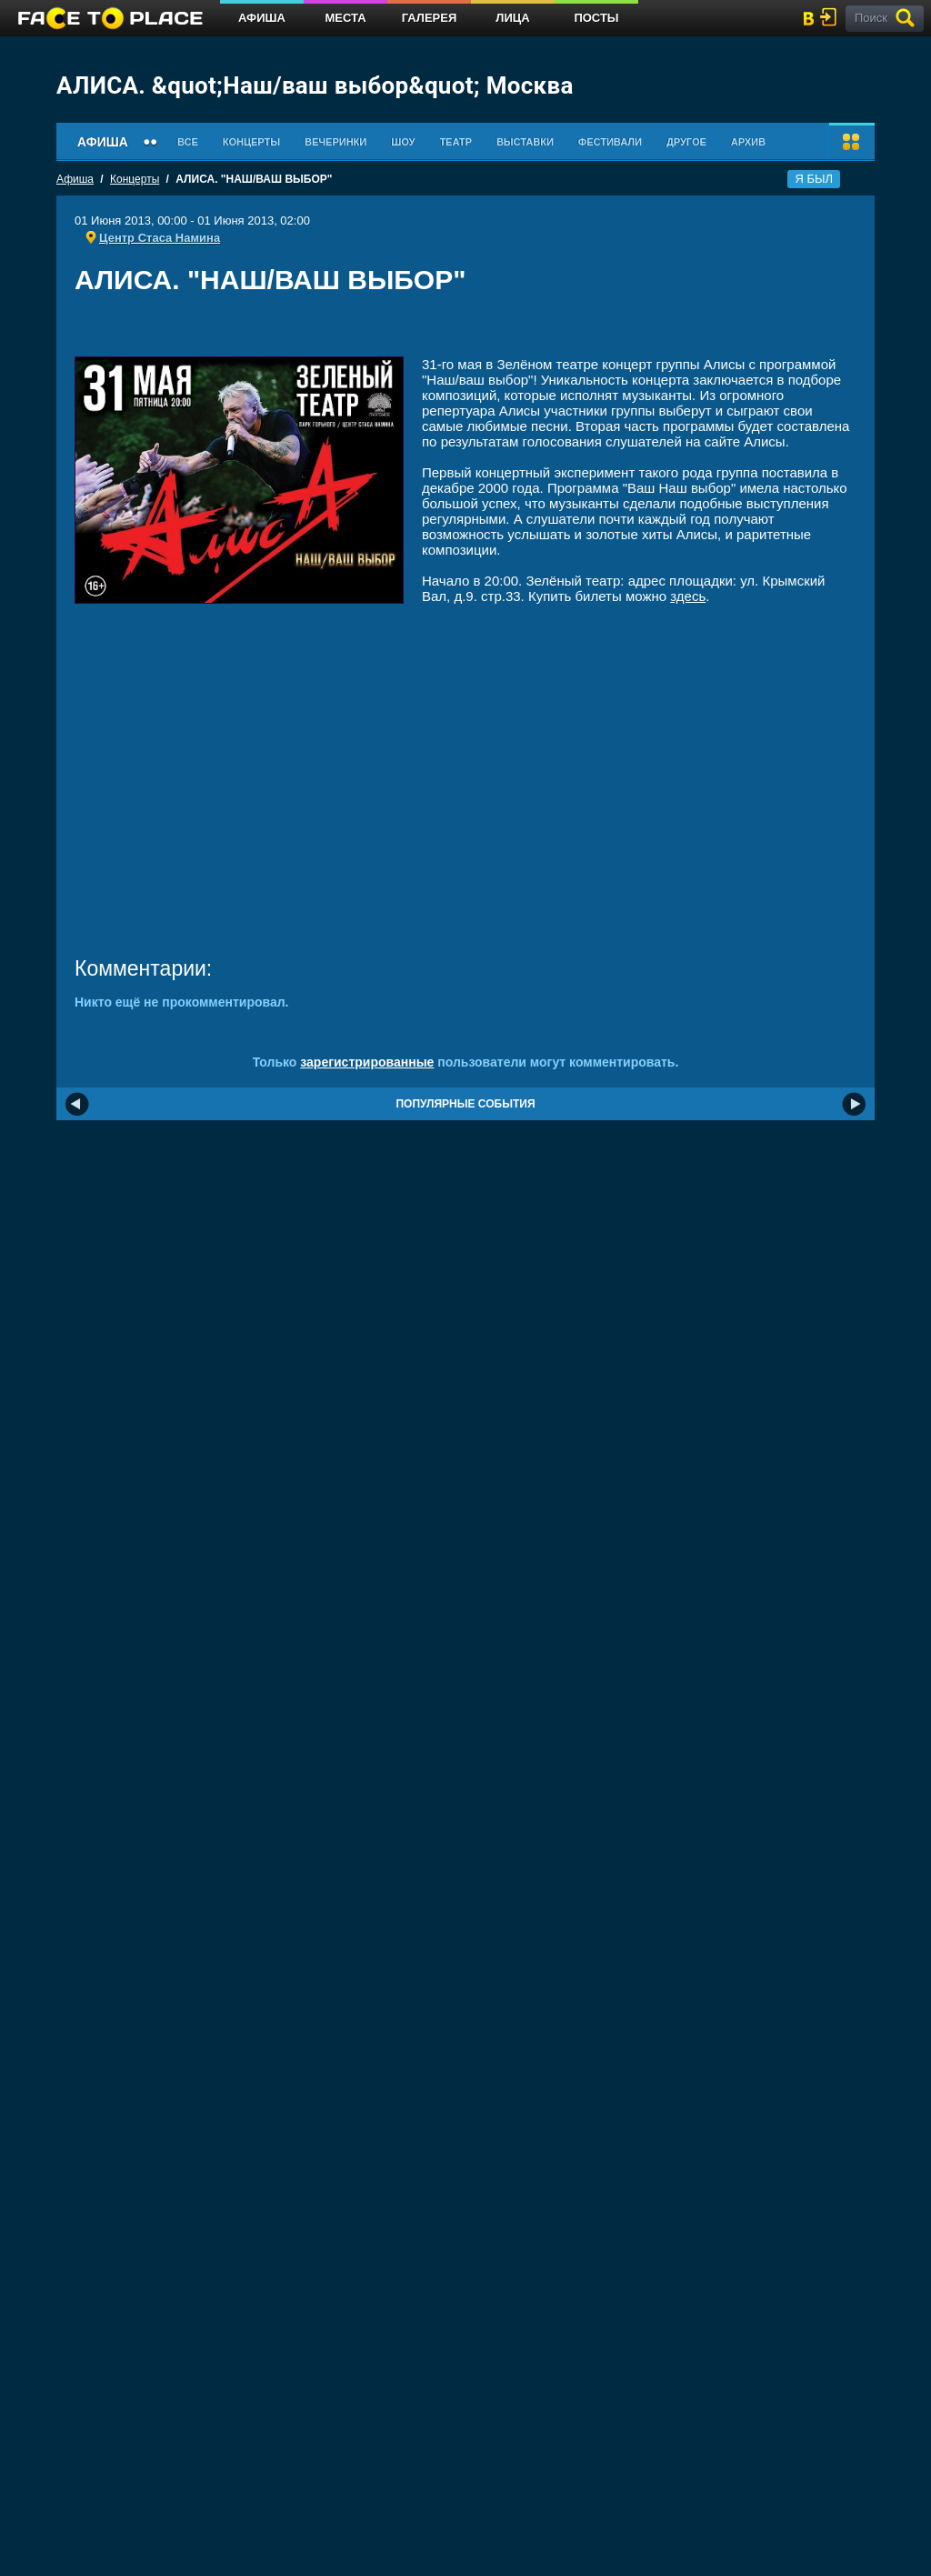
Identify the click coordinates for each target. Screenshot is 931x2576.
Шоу (403, 141)
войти (832, 16)
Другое (686, 141)
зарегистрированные (367, 1062)
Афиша (261, 18)
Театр (455, 141)
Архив (748, 141)
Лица (512, 18)
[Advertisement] (465, 331)
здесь (688, 596)
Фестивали (610, 141)
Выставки (525, 141)
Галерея (429, 18)
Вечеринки (335, 141)
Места (345, 18)
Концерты (251, 141)
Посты (596, 18)
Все (187, 141)
